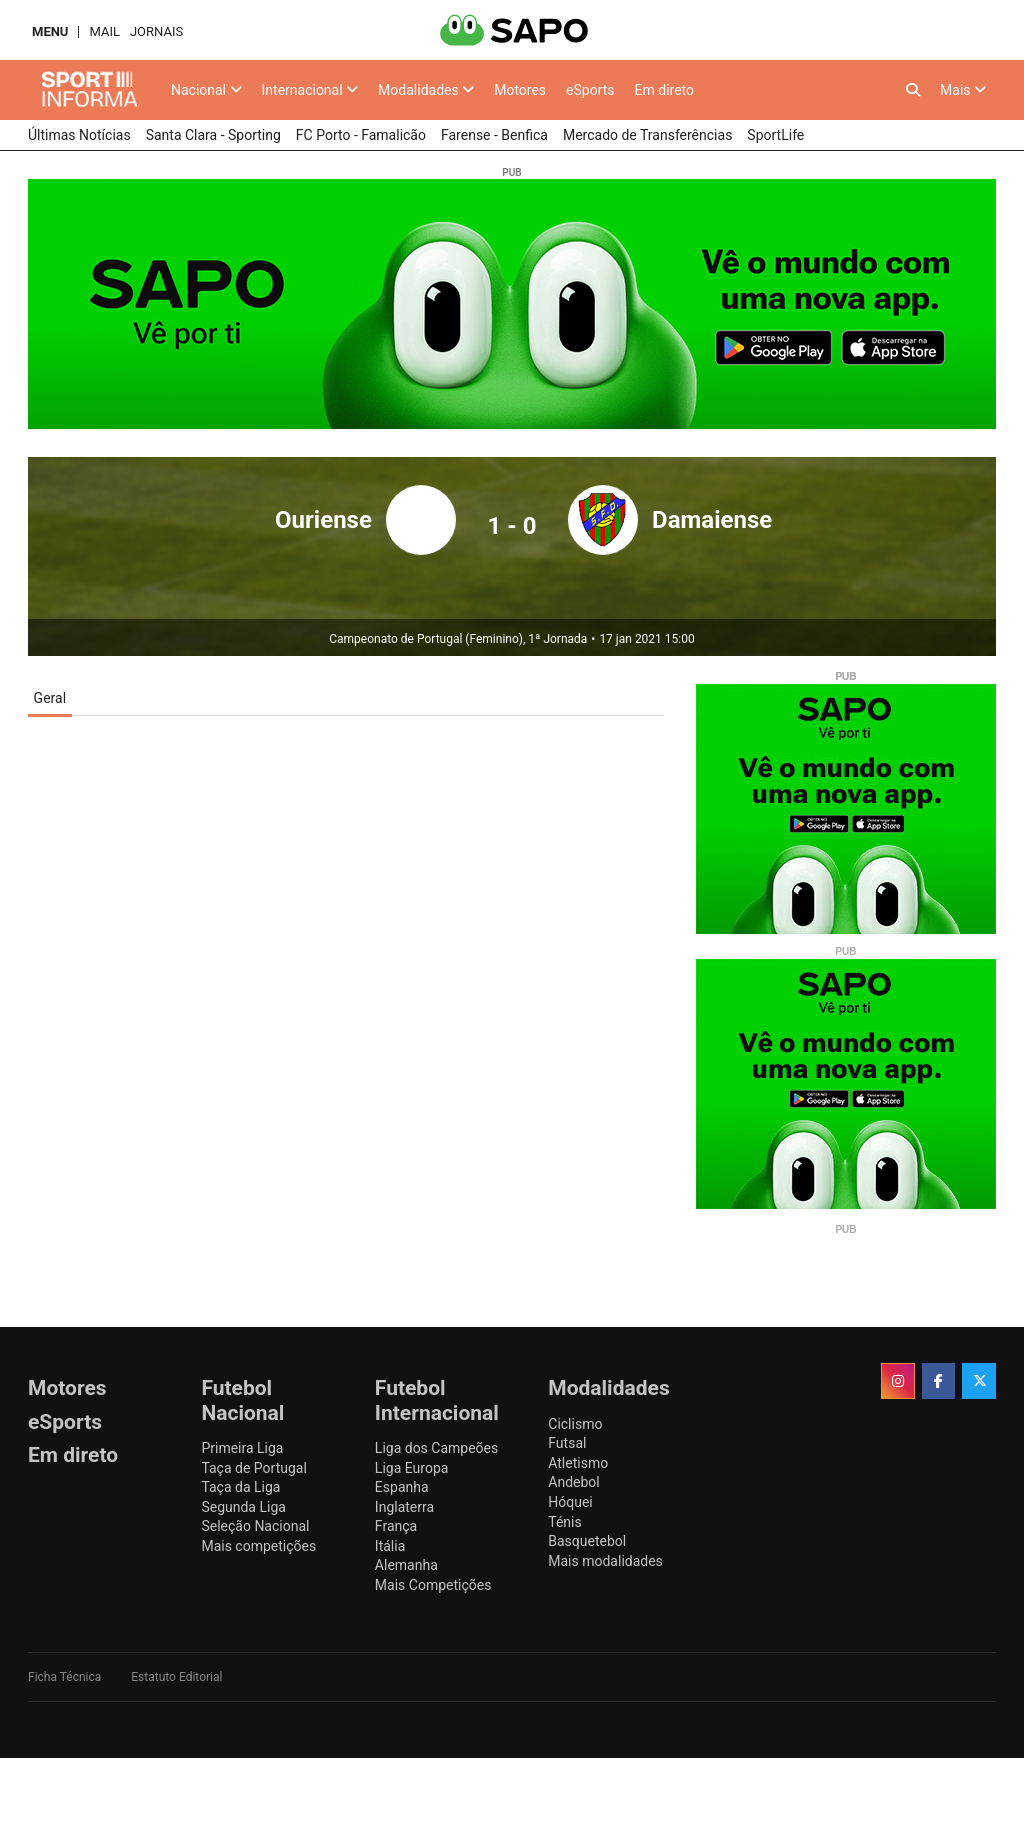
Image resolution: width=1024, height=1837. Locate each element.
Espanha (402, 1487)
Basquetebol (587, 1541)
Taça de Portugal (253, 1468)
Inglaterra (404, 1507)
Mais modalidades (605, 1561)
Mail (104, 31)
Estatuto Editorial (176, 1677)
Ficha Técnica (64, 1677)
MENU (50, 31)
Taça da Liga (240, 1487)
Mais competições (258, 1546)
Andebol (573, 1482)
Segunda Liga (243, 1507)
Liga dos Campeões (436, 1448)
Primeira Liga (242, 1448)
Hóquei (570, 1502)
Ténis (564, 1522)
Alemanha (406, 1565)
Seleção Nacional (255, 1526)
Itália (390, 1546)
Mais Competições (433, 1585)
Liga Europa (412, 1468)
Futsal (567, 1443)
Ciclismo (575, 1424)
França (396, 1526)
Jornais (156, 31)
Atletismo (578, 1463)
